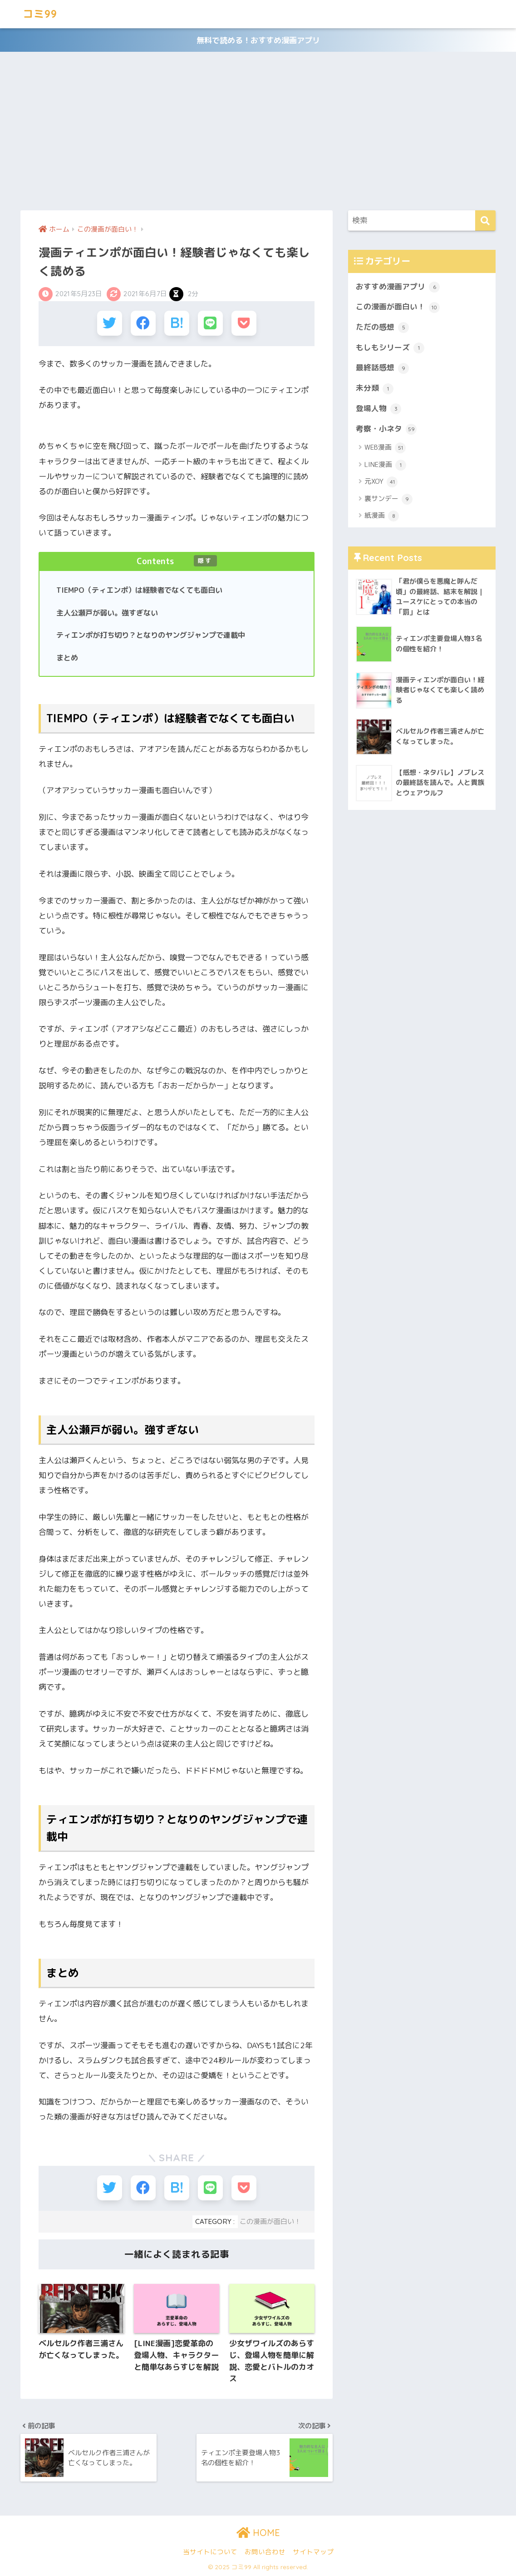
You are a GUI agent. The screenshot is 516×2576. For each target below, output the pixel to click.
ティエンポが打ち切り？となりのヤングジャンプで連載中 (150, 635)
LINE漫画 (385, 465)
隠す (205, 560)
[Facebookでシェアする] (143, 323)
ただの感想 (382, 327)
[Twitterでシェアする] (109, 323)
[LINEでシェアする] (210, 323)
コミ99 (40, 13)
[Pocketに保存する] (243, 323)
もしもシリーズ (390, 348)
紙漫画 (381, 516)
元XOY (381, 481)
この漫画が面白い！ (270, 2221)
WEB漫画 (385, 447)
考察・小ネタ (386, 429)
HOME (258, 2532)
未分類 (374, 388)
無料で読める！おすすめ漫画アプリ (258, 40)
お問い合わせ (265, 2551)
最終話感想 (382, 368)
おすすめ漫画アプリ (398, 287)
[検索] (485, 220)
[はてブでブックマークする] (176, 323)
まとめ (67, 658)
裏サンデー (388, 499)
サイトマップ (313, 2551)
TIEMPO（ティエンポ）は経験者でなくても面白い (139, 590)
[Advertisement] (258, 131)
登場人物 (378, 409)
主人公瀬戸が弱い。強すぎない (107, 613)
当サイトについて (210, 2551)
